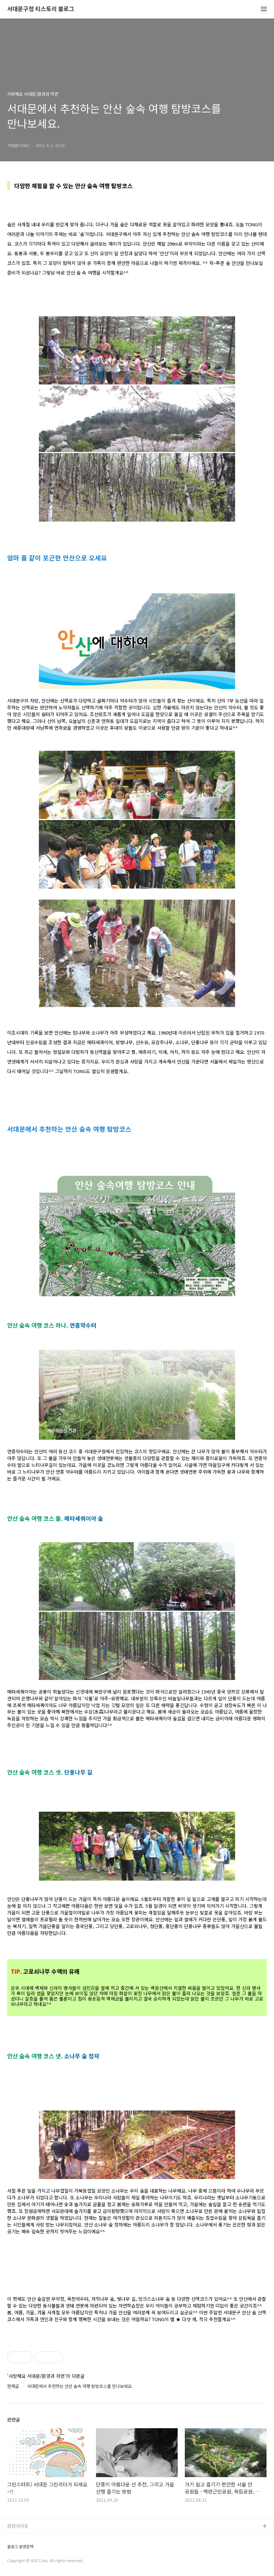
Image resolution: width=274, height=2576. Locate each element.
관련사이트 (18, 2525)
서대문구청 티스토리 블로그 (40, 9)
